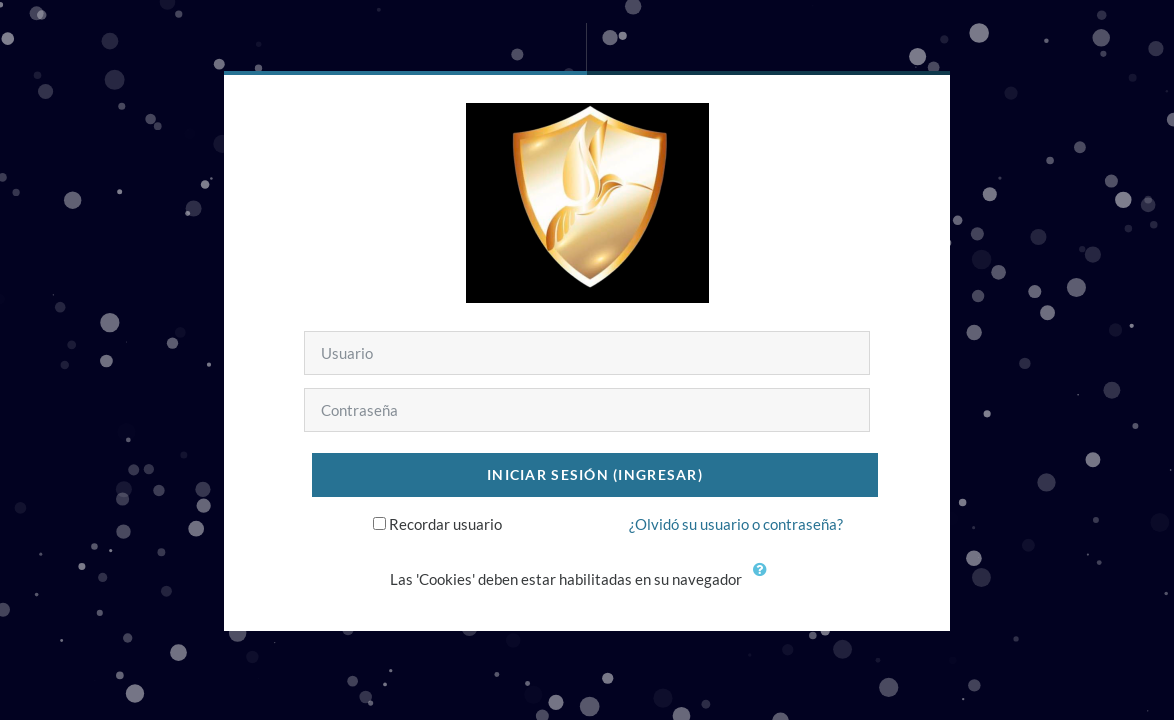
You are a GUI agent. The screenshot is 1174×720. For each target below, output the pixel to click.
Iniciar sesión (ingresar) (595, 474)
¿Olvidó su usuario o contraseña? (736, 524)
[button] (765, 581)
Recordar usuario (445, 524)
